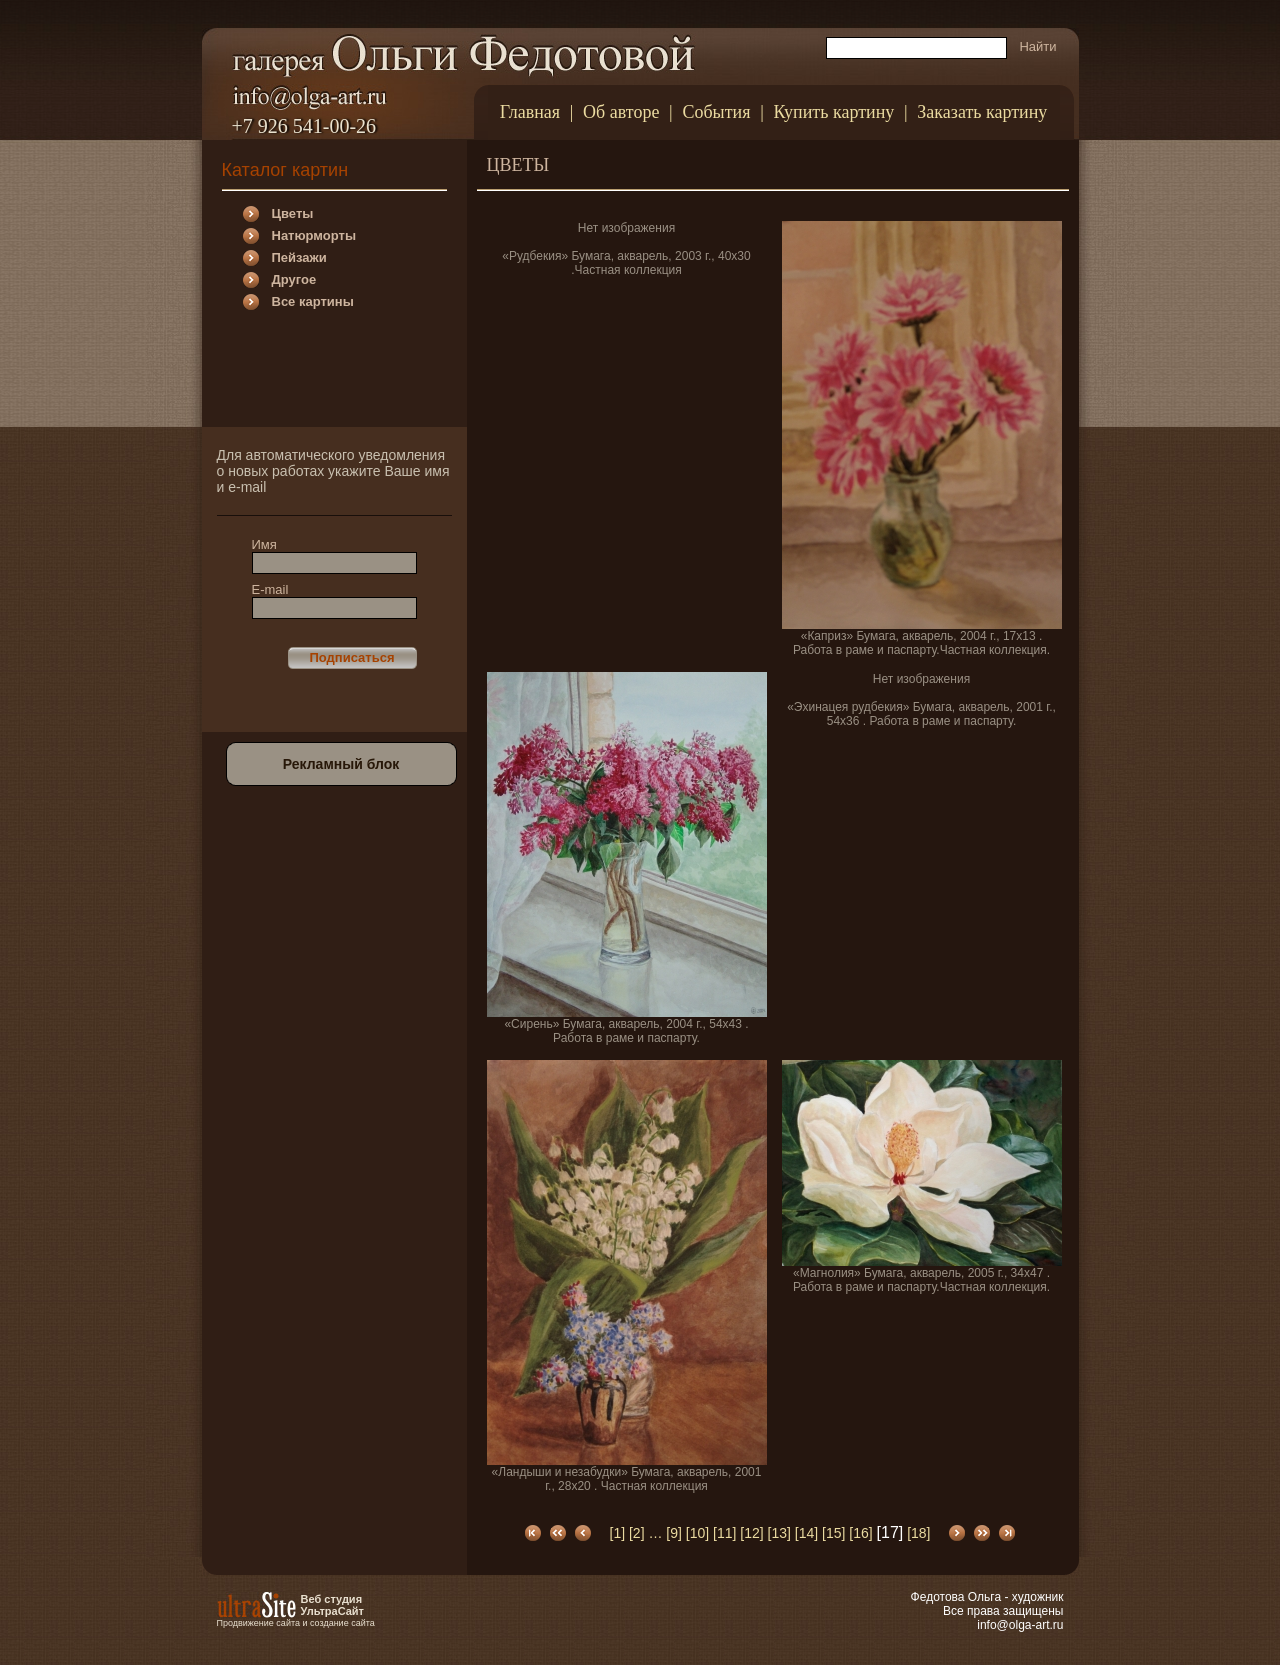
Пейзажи (299, 257)
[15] (833, 1533)
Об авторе (621, 112)
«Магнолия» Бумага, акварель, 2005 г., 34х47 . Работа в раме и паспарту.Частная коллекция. (922, 1177)
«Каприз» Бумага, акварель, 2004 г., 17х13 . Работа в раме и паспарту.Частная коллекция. (922, 439)
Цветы (293, 213)
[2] (637, 1533)
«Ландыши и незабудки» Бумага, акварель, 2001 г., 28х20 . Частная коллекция (627, 1276)
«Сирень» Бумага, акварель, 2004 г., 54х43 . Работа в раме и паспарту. (627, 858)
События (716, 112)
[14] (806, 1533)
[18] (918, 1533)
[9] (674, 1533)
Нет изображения (626, 228)
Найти (1037, 46)
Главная (530, 112)
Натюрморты (314, 235)
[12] (751, 1533)
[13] (779, 1533)
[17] (890, 1532)
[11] (724, 1533)
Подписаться (351, 657)
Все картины (313, 301)
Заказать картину (982, 112)
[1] (618, 1533)
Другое (294, 279)
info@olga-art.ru (1020, 1625)
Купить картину (833, 112)
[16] (860, 1533)
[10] (697, 1533)
